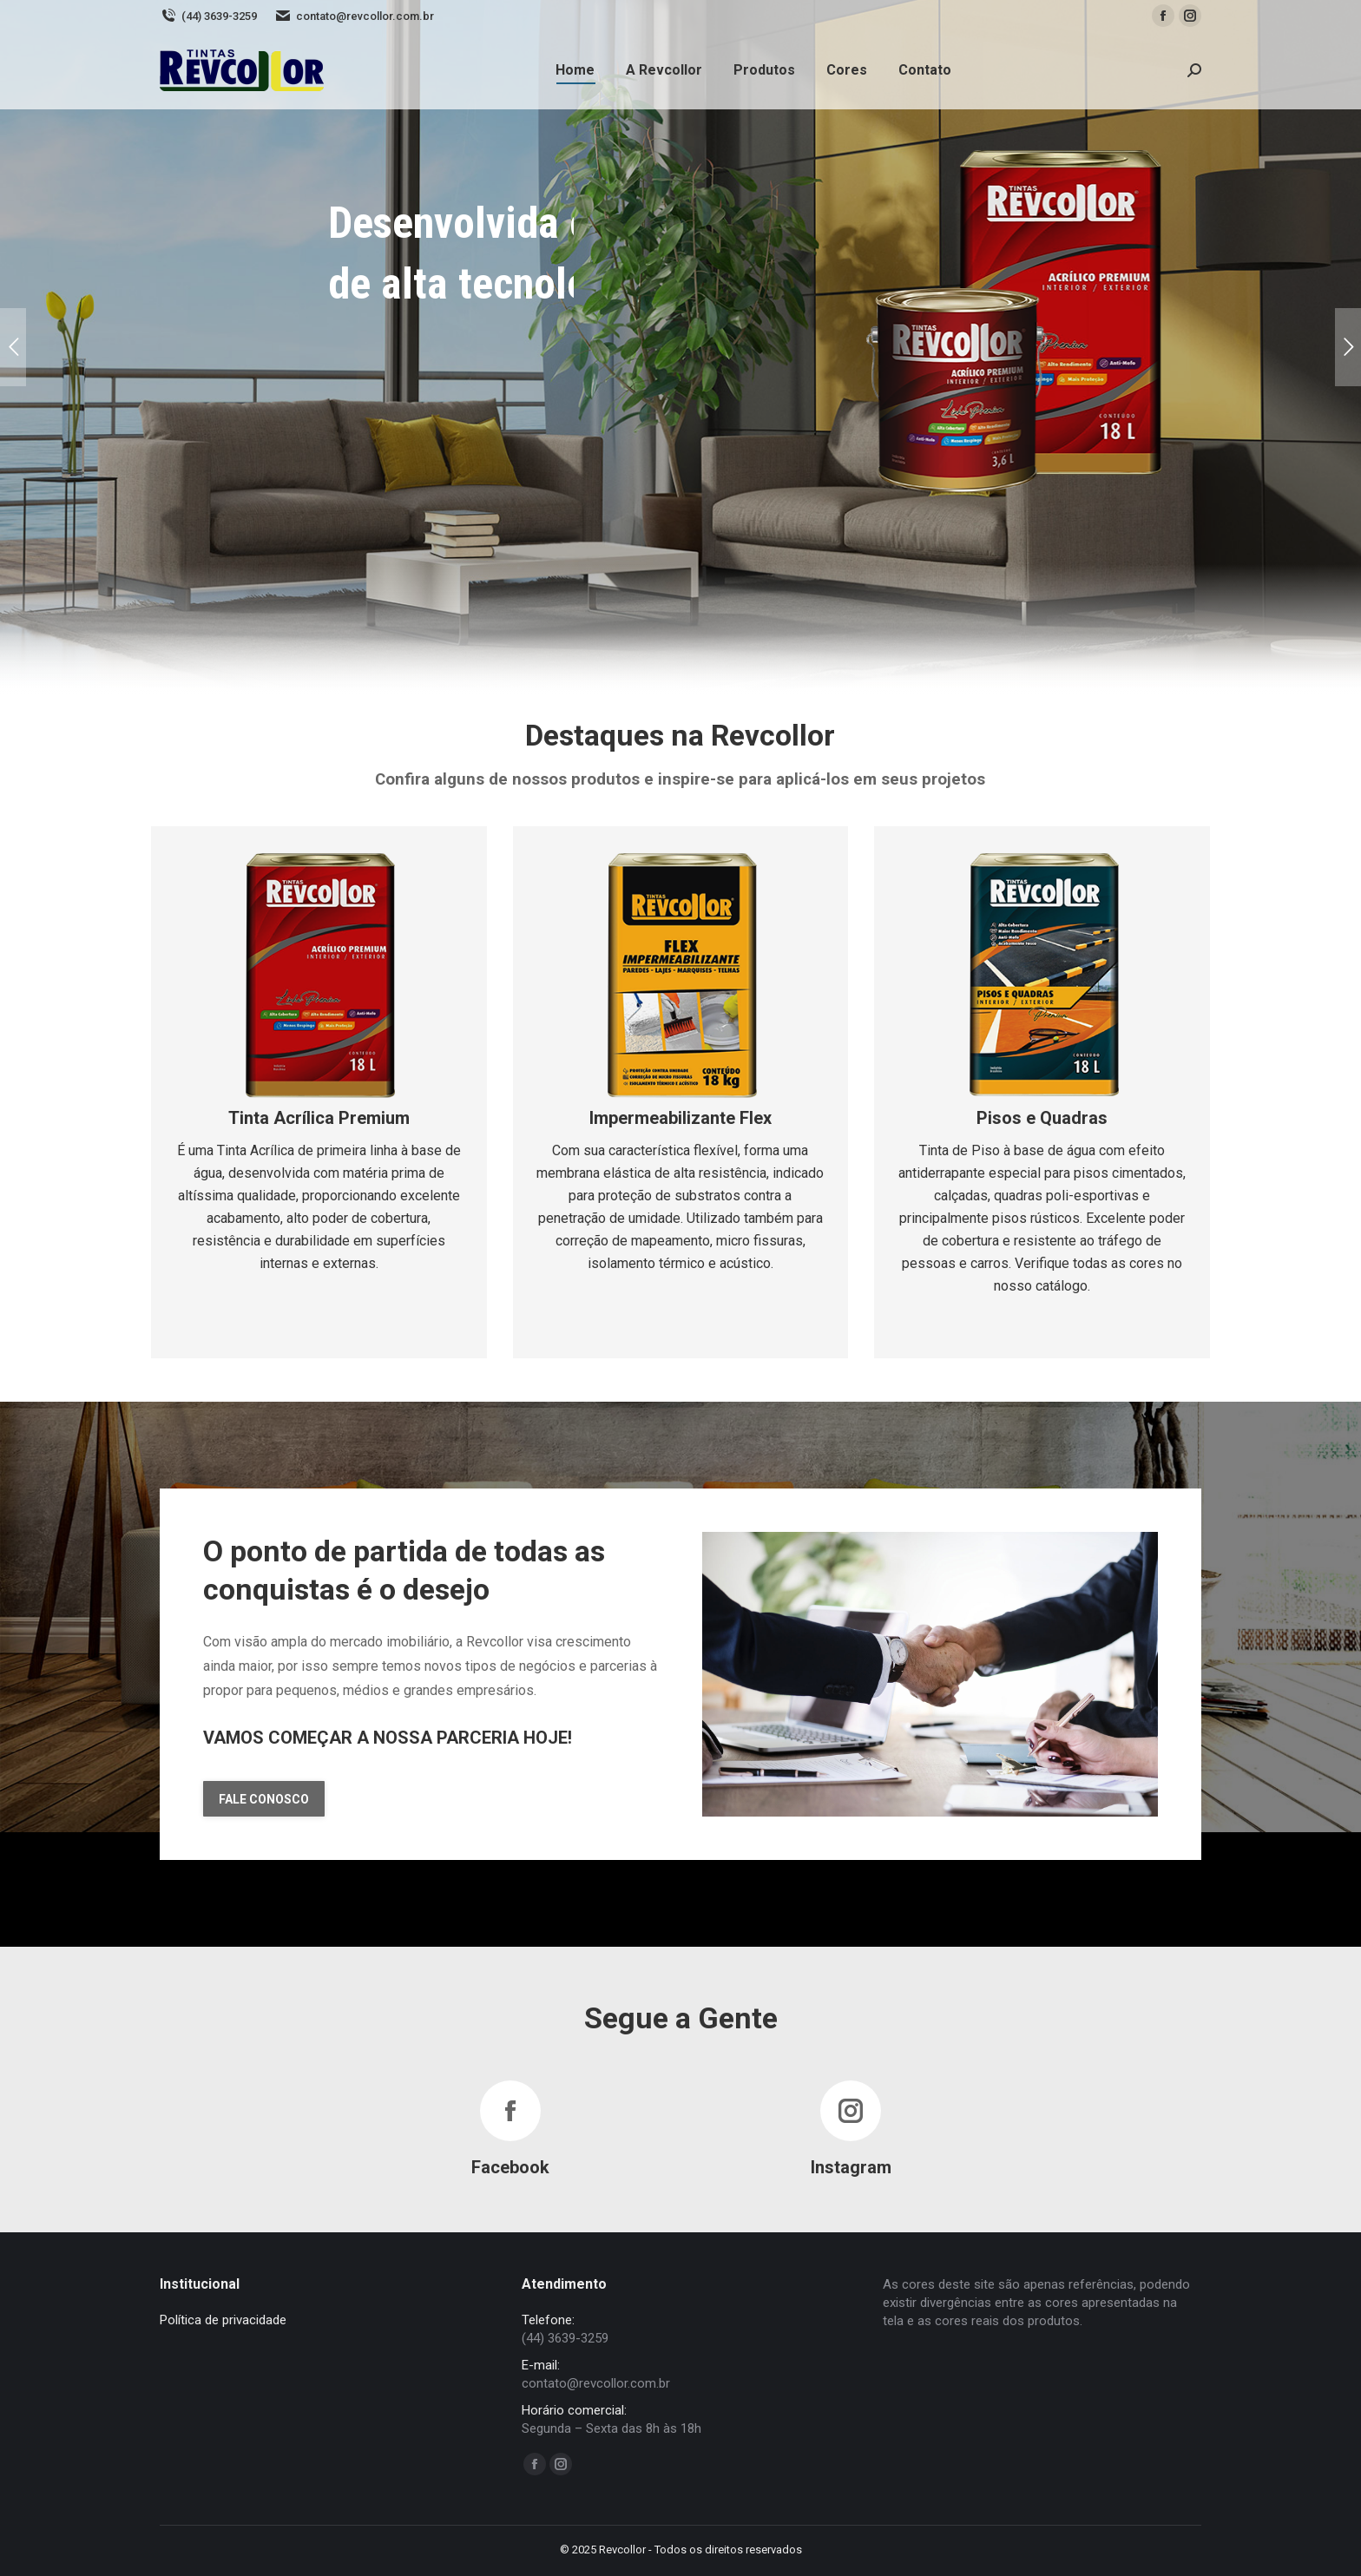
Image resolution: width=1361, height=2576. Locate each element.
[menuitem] (575, 70)
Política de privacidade (223, 2320)
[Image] (318, 974)
